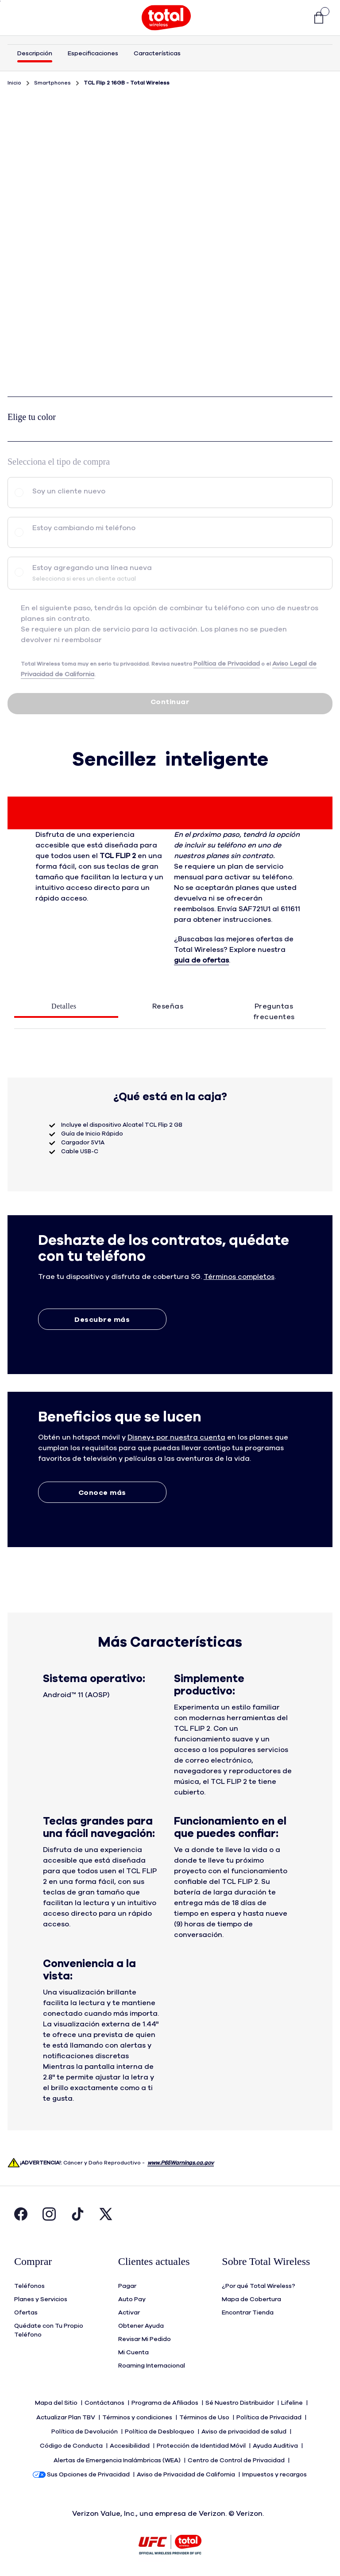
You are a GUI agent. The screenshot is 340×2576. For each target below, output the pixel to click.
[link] (314, 18)
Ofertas (26, 2312)
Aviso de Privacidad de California (186, 2468)
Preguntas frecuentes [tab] (274, 1011)
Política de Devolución (85, 2429)
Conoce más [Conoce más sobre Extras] (102, 1492)
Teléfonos (29, 2285)
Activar (129, 2312)
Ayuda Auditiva (276, 2442)
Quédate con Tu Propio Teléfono (48, 2329)
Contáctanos (105, 2402)
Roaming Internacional (151, 2365)
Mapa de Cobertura (251, 2298)
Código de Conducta (72, 2442)
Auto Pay (132, 2298)
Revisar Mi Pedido (144, 2338)
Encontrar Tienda (248, 2312)
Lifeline (292, 2402)
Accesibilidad (130, 2442)
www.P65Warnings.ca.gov (180, 2162)
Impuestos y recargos (275, 2468)
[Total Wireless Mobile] (166, 17)
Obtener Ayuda (141, 2325)
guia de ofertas (201, 960)
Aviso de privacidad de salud (244, 2429)
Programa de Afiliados (165, 2402)
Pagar (127, 2285)
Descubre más (102, 1319)
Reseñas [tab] (168, 1006)
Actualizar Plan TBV (66, 2415)
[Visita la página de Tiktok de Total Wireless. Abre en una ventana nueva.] (77, 2216)
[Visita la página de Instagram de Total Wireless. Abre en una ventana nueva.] (49, 2216)
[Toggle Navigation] (21, 18)
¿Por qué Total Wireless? (258, 2285)
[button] (296, 18)
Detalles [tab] (63, 1006)
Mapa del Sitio (57, 2402)
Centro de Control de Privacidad (237, 2455)
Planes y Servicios (40, 2298)
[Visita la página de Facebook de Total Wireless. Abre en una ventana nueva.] (20, 2216)
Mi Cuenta (133, 2352)
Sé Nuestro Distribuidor (240, 2402)
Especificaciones (93, 53)
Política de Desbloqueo (160, 2429)
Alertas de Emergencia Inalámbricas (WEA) (118, 2455)
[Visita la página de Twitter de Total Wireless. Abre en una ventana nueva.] (105, 2216)
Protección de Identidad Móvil (202, 2442)
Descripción (34, 53)
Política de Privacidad (269, 2415)
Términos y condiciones (138, 2415)
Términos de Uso (205, 2415)
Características (157, 53)
